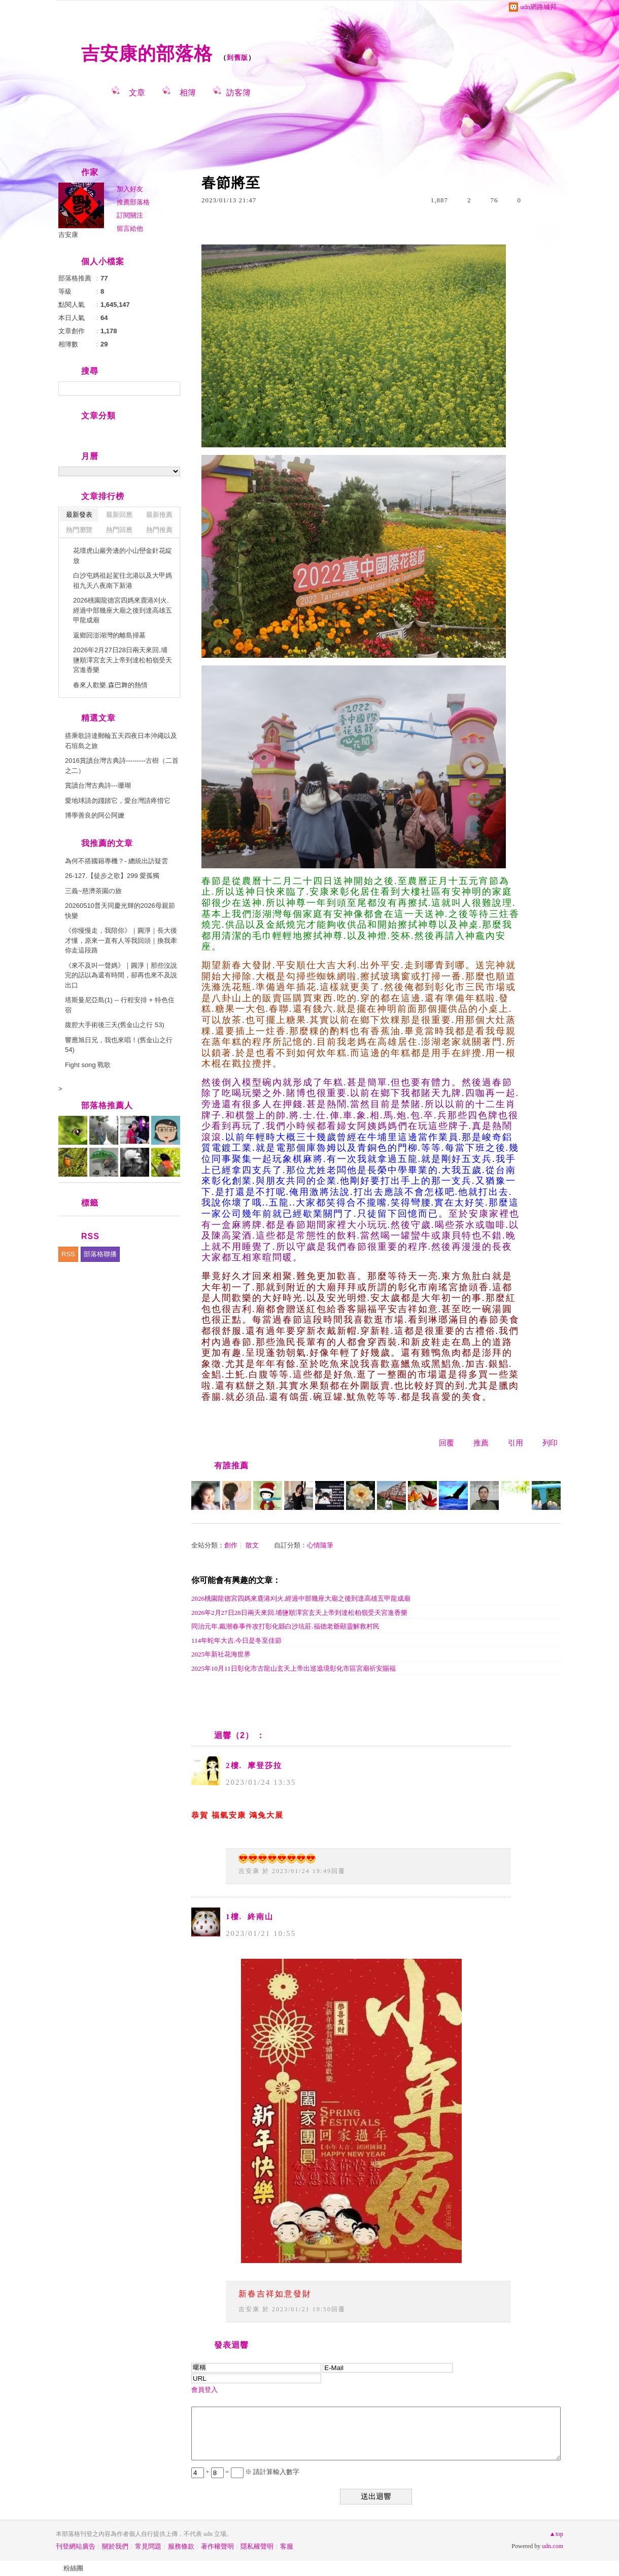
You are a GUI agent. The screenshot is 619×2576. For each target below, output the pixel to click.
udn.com (552, 2546)
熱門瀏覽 (79, 530)
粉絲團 (73, 2568)
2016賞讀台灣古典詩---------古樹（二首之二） (122, 765)
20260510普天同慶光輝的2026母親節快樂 (120, 911)
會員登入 (204, 2389)
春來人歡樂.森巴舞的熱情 (110, 685)
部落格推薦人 (107, 1105)
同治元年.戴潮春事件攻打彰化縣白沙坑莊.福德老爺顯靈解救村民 (285, 1626)
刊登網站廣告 (75, 2546)
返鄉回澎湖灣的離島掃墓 (109, 635)
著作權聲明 (217, 2546)
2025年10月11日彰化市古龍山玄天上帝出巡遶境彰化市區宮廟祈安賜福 (293, 1668)
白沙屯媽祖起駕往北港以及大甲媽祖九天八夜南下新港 (122, 580)
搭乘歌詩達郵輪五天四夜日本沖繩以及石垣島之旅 (121, 741)
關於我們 (115, 2546)
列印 (550, 1443)
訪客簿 (238, 92)
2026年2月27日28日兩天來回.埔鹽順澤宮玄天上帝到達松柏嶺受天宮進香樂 (299, 1612)
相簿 (188, 92)
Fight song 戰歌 (88, 1065)
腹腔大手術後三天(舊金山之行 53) (114, 1025)
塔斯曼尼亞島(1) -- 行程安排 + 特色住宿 (120, 1005)
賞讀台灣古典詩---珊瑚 (98, 785)
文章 (137, 92)
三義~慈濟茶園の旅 (93, 891)
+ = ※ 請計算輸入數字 (245, 2472)
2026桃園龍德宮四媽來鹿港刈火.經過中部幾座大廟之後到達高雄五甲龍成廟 (300, 1598)
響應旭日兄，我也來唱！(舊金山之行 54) (119, 1045)
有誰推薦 (231, 1465)
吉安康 (249, 1871)
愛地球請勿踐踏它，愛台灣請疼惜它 (117, 800)
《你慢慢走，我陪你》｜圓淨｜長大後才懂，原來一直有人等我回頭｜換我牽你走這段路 (121, 940)
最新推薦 (159, 514)
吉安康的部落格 (147, 53)
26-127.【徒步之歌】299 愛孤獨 (112, 875)
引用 (515, 1443)
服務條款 (181, 2546)
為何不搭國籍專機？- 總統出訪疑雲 (116, 861)
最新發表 (79, 514)
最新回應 (119, 514)
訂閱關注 (130, 215)
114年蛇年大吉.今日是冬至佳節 (236, 1640)
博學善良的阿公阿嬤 (94, 815)
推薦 (481, 1443)
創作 (230, 1545)
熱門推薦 (159, 530)
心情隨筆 (320, 1545)
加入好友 (130, 189)
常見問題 (148, 2546)
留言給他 (130, 228)
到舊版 (237, 57)
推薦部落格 (133, 202)
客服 (286, 2546)
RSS (68, 1254)
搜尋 (171, 388)
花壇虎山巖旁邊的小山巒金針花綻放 (122, 555)
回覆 (446, 1443)
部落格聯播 (100, 1254)
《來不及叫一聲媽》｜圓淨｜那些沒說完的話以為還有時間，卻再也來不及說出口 (121, 975)
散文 (252, 1545)
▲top (556, 2533)
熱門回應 (119, 530)
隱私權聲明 (256, 2546)
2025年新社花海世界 (221, 1654)
